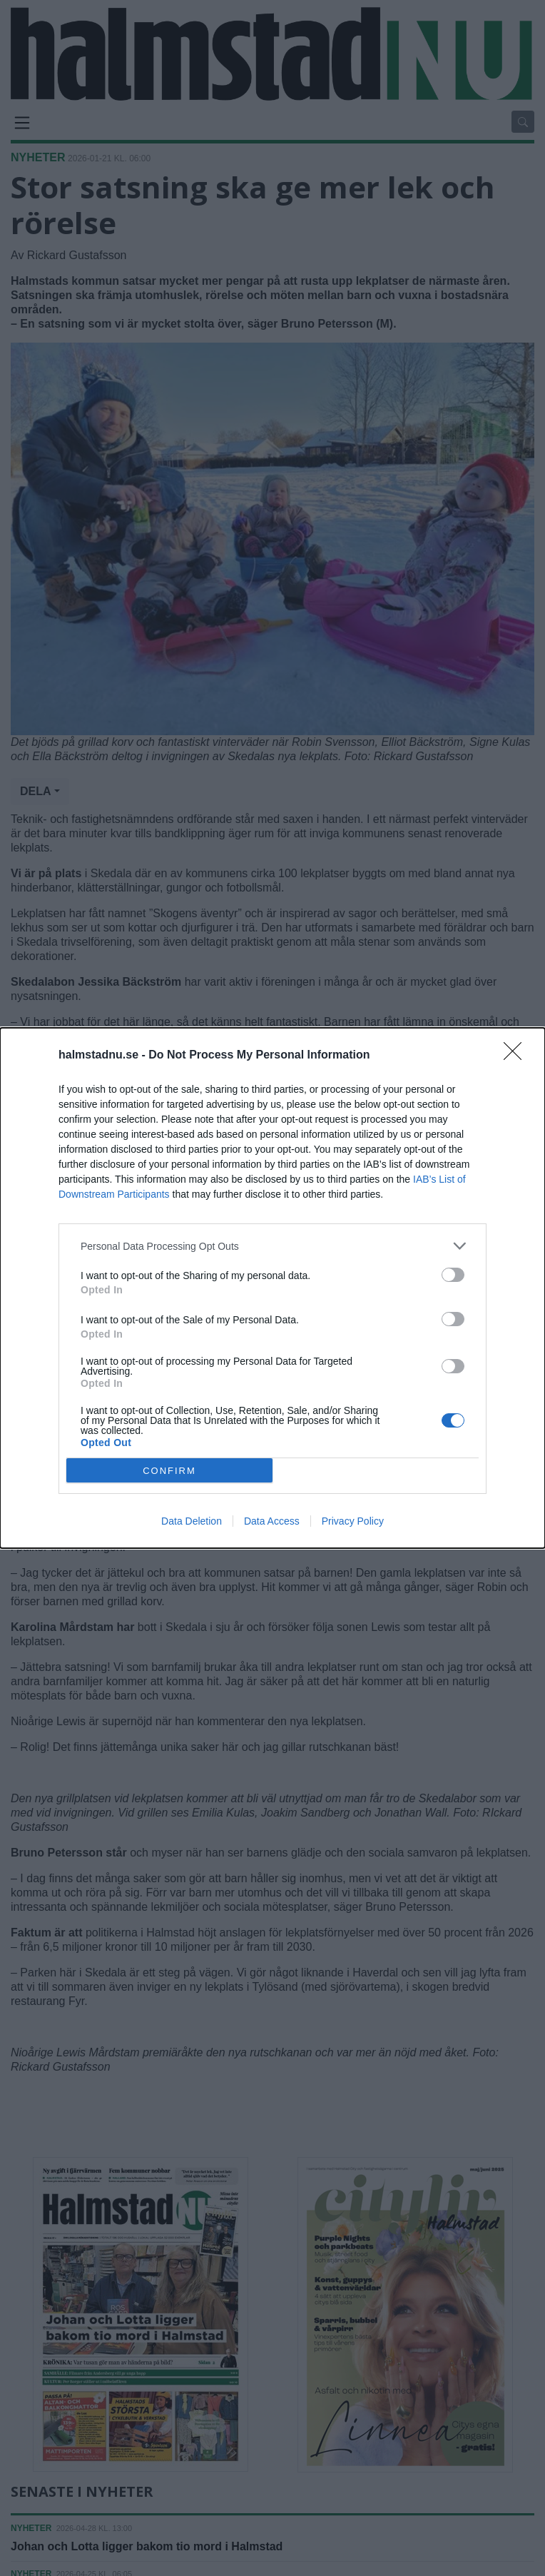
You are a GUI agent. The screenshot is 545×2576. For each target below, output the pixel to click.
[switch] (453, 1275)
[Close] (517, 1055)
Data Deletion (191, 1521)
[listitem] (272, 1245)
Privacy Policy (353, 1521)
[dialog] (272, 1288)
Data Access (272, 1521)
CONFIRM (169, 1470)
